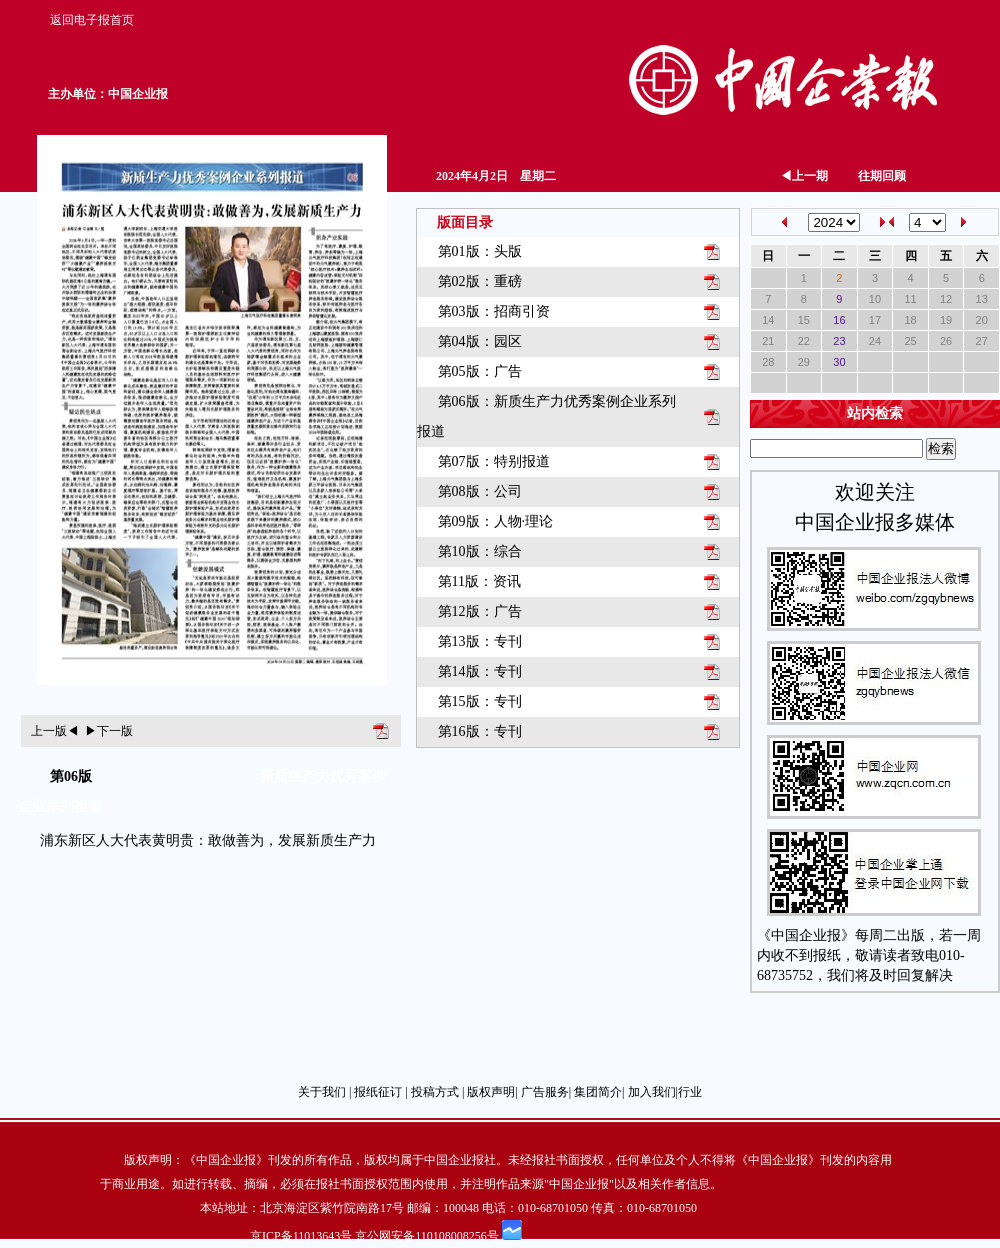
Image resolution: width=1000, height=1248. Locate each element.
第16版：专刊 (480, 731)
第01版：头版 (480, 251)
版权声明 (491, 1092)
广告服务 (545, 1092)
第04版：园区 (480, 341)
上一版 (55, 731)
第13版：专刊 (480, 641)
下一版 (109, 731)
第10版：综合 (480, 551)
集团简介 (598, 1092)
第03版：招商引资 (494, 311)
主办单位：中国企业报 (108, 94)
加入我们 (652, 1092)
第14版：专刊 (480, 671)
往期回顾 (882, 176)
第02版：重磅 (480, 281)
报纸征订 (378, 1092)
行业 (690, 1092)
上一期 (804, 176)
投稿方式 (435, 1092)
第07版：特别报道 (494, 461)
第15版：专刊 (480, 701)
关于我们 (322, 1092)
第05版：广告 (480, 371)
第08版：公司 (480, 491)
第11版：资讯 (479, 581)
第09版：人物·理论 (496, 521)
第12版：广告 (480, 611)
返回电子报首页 (92, 20)
